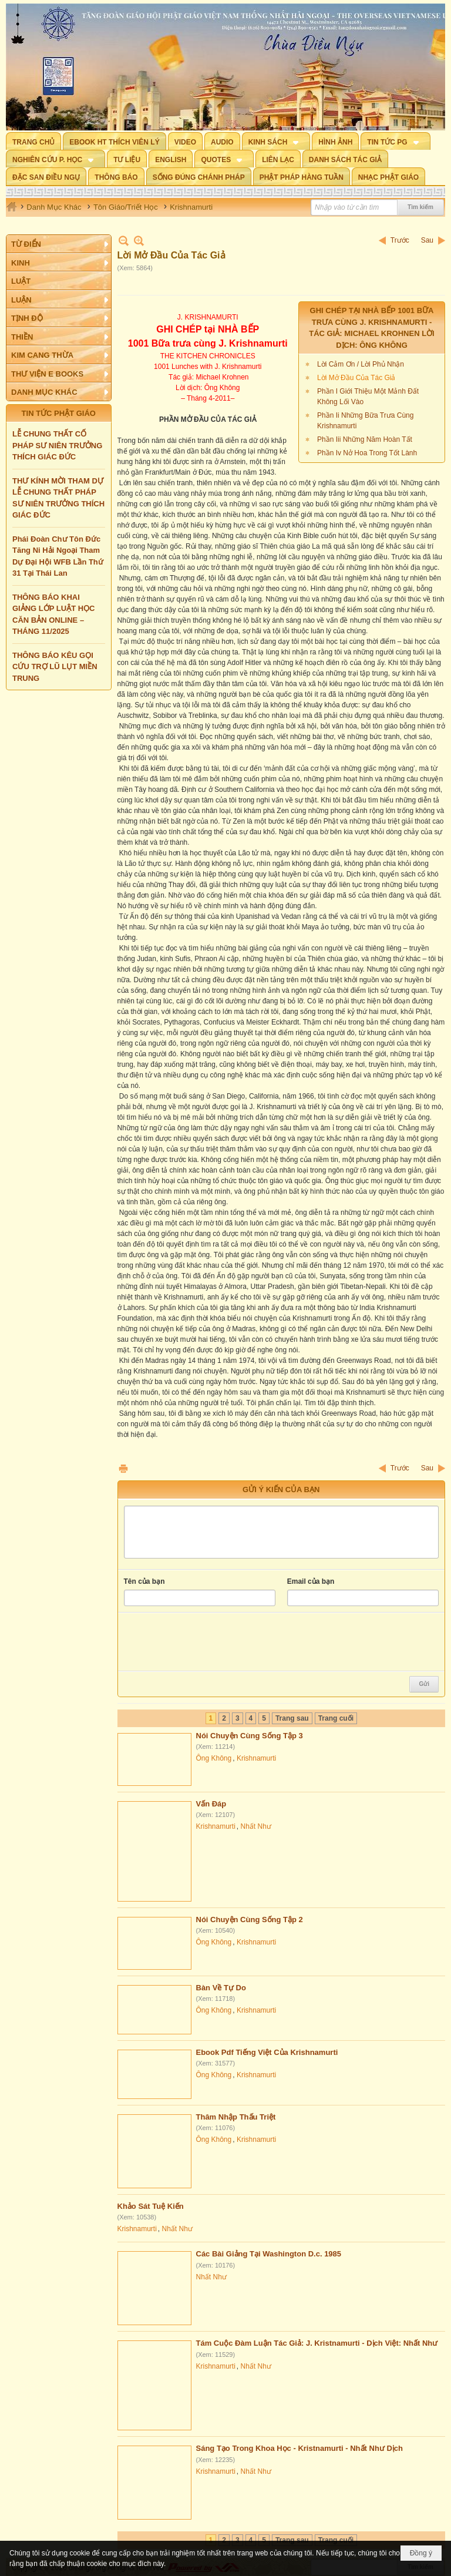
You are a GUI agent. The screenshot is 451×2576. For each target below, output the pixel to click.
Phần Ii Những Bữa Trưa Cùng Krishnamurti (365, 420)
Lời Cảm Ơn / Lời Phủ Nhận (360, 364)
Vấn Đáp (211, 1803)
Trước (400, 240)
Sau (427, 240)
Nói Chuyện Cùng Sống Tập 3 (249, 1735)
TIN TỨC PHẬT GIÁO (59, 413)
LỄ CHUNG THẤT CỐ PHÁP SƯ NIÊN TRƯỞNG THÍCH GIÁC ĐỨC (57, 445)
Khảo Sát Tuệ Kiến (150, 2206)
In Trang (123, 1468)
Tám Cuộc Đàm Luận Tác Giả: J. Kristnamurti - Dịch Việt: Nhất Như (317, 2343)
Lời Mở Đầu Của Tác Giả (356, 378)
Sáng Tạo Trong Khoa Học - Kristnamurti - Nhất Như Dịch (299, 2448)
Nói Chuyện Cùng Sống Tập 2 (249, 1919)
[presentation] (213, 1642)
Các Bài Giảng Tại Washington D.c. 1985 (269, 2253)
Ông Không (214, 1758)
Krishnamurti (256, 1758)
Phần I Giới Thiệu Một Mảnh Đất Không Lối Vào (368, 396)
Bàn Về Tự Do (221, 1987)
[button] (276, 141)
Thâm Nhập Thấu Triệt (236, 2116)
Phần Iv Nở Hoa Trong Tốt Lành (367, 453)
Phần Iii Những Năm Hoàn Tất (364, 439)
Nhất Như (256, 1826)
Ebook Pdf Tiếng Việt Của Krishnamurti (267, 2052)
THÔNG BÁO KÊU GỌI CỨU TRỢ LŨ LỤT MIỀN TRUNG (54, 667)
